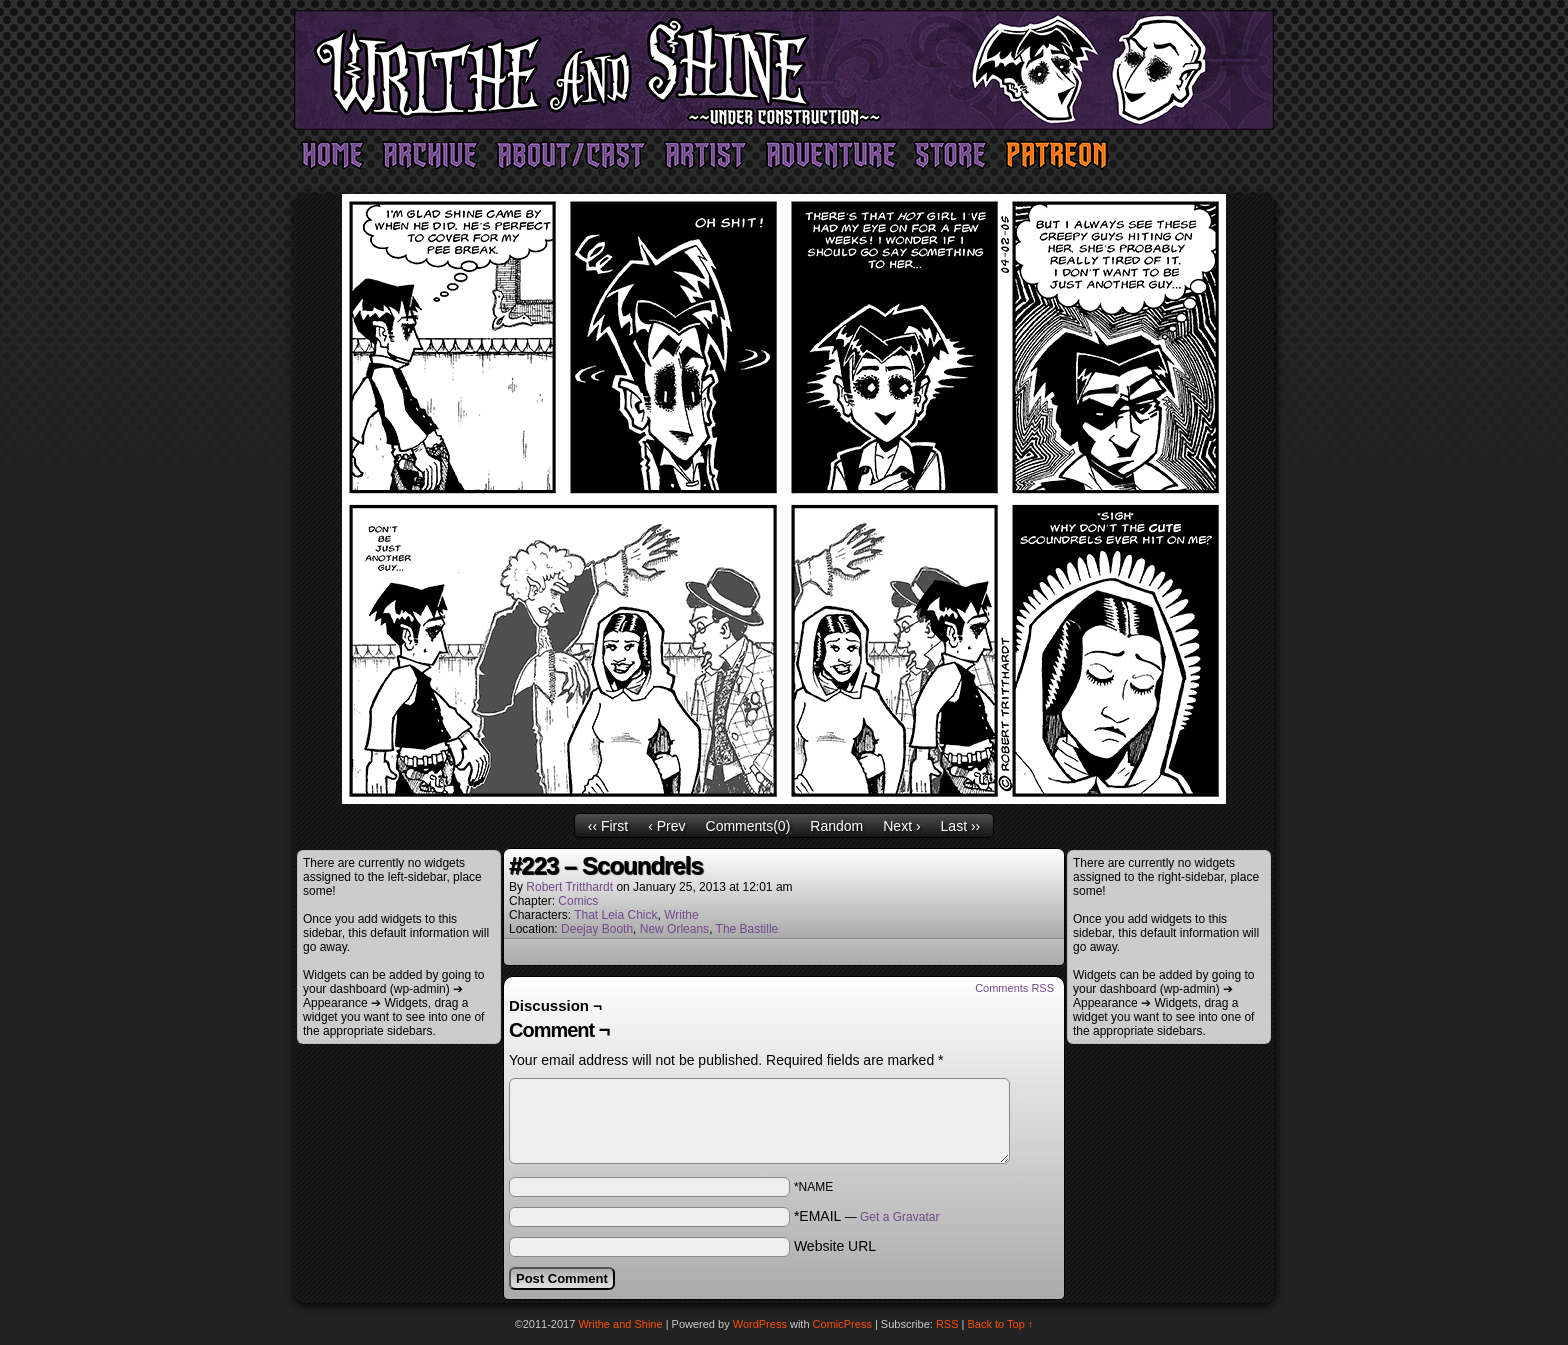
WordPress (760, 1324)
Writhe (681, 915)
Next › (901, 826)
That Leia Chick (615, 915)
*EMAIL (867, 1216)
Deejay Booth (597, 929)
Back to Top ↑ (1001, 1324)
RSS (947, 1324)
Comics (578, 901)
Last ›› (961, 826)
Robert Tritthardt (569, 887)
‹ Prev (666, 826)
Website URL (835, 1246)
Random (836, 826)
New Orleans (674, 929)
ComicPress (842, 1324)
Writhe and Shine (784, 70)
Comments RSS (1014, 988)
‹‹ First (608, 826)
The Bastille (747, 929)
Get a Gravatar (899, 1217)
